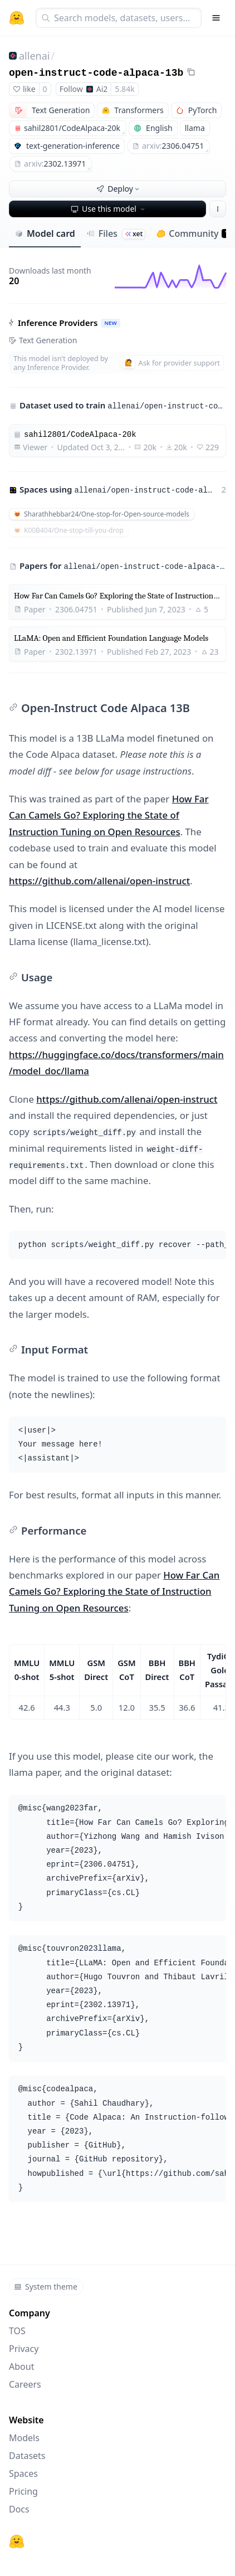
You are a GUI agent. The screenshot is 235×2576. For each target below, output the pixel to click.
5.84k (124, 89)
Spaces (23, 2473)
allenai (34, 55)
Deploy (118, 188)
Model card (44, 233)
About (21, 2366)
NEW (110, 323)
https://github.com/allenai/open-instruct (99, 880)
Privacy (23, 2349)
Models (24, 2438)
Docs (19, 2509)
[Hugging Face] (17, 2541)
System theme (45, 2286)
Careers (25, 2384)
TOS (17, 2331)
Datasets (27, 2456)
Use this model (108, 208)
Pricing (23, 2491)
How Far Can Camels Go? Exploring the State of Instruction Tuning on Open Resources (109, 815)
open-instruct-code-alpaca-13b (96, 73)
